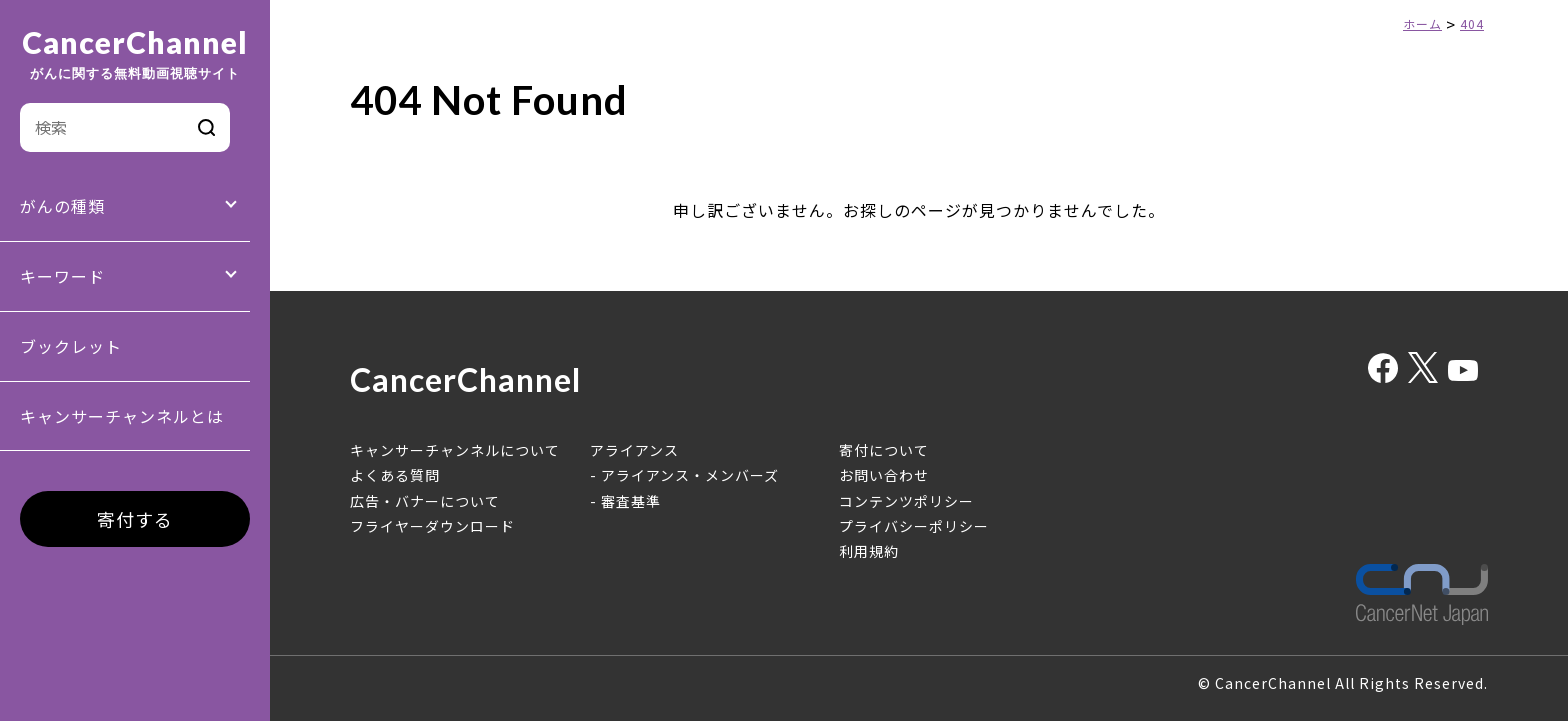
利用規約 (869, 551)
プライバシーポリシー (914, 526)
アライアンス (634, 450)
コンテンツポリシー (906, 501)
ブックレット (71, 346)
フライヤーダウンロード (432, 526)
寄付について (884, 450)
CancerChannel (135, 54)
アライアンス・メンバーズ (690, 475)
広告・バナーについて (425, 501)
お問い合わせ (884, 475)
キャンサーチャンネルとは (122, 416)
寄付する (135, 519)
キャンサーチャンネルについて (455, 450)
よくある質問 (395, 475)
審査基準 (631, 501)
